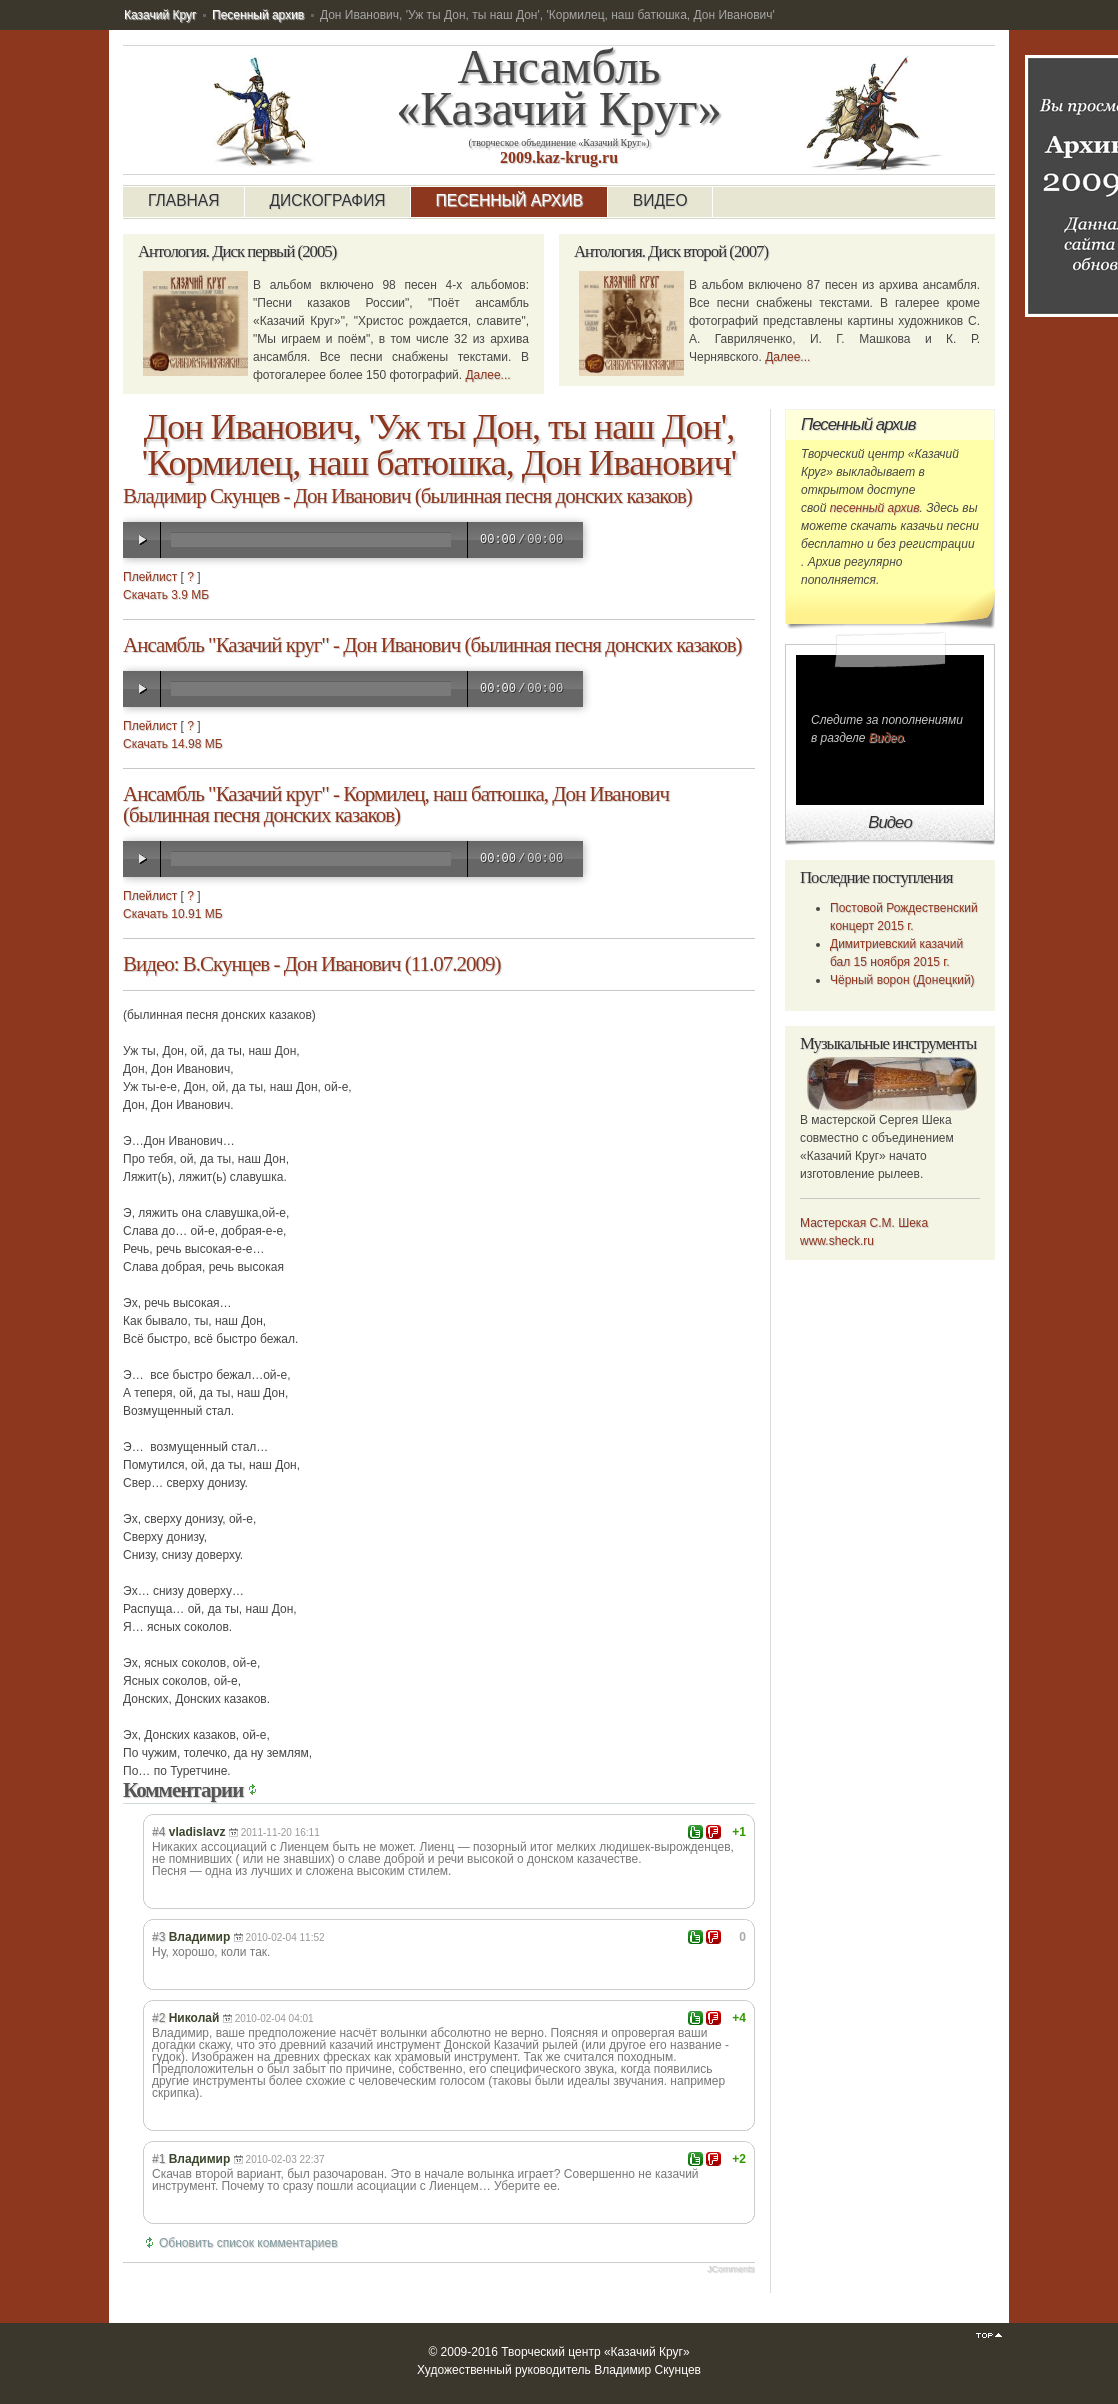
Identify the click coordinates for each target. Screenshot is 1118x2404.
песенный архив (875, 508)
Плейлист (150, 577)
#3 (158, 1937)
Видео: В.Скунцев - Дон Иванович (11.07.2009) (312, 964)
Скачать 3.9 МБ (166, 595)
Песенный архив (258, 15)
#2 (158, 2018)
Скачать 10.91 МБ (173, 914)
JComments (731, 2269)
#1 (158, 2159)
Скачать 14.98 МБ (173, 744)
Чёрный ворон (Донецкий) (902, 980)
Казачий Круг (160, 15)
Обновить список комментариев (248, 2243)
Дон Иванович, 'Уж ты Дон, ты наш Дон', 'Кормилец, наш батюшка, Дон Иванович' (439, 445)
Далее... (487, 375)
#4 (158, 1832)
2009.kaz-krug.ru (559, 157)
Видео (886, 738)
